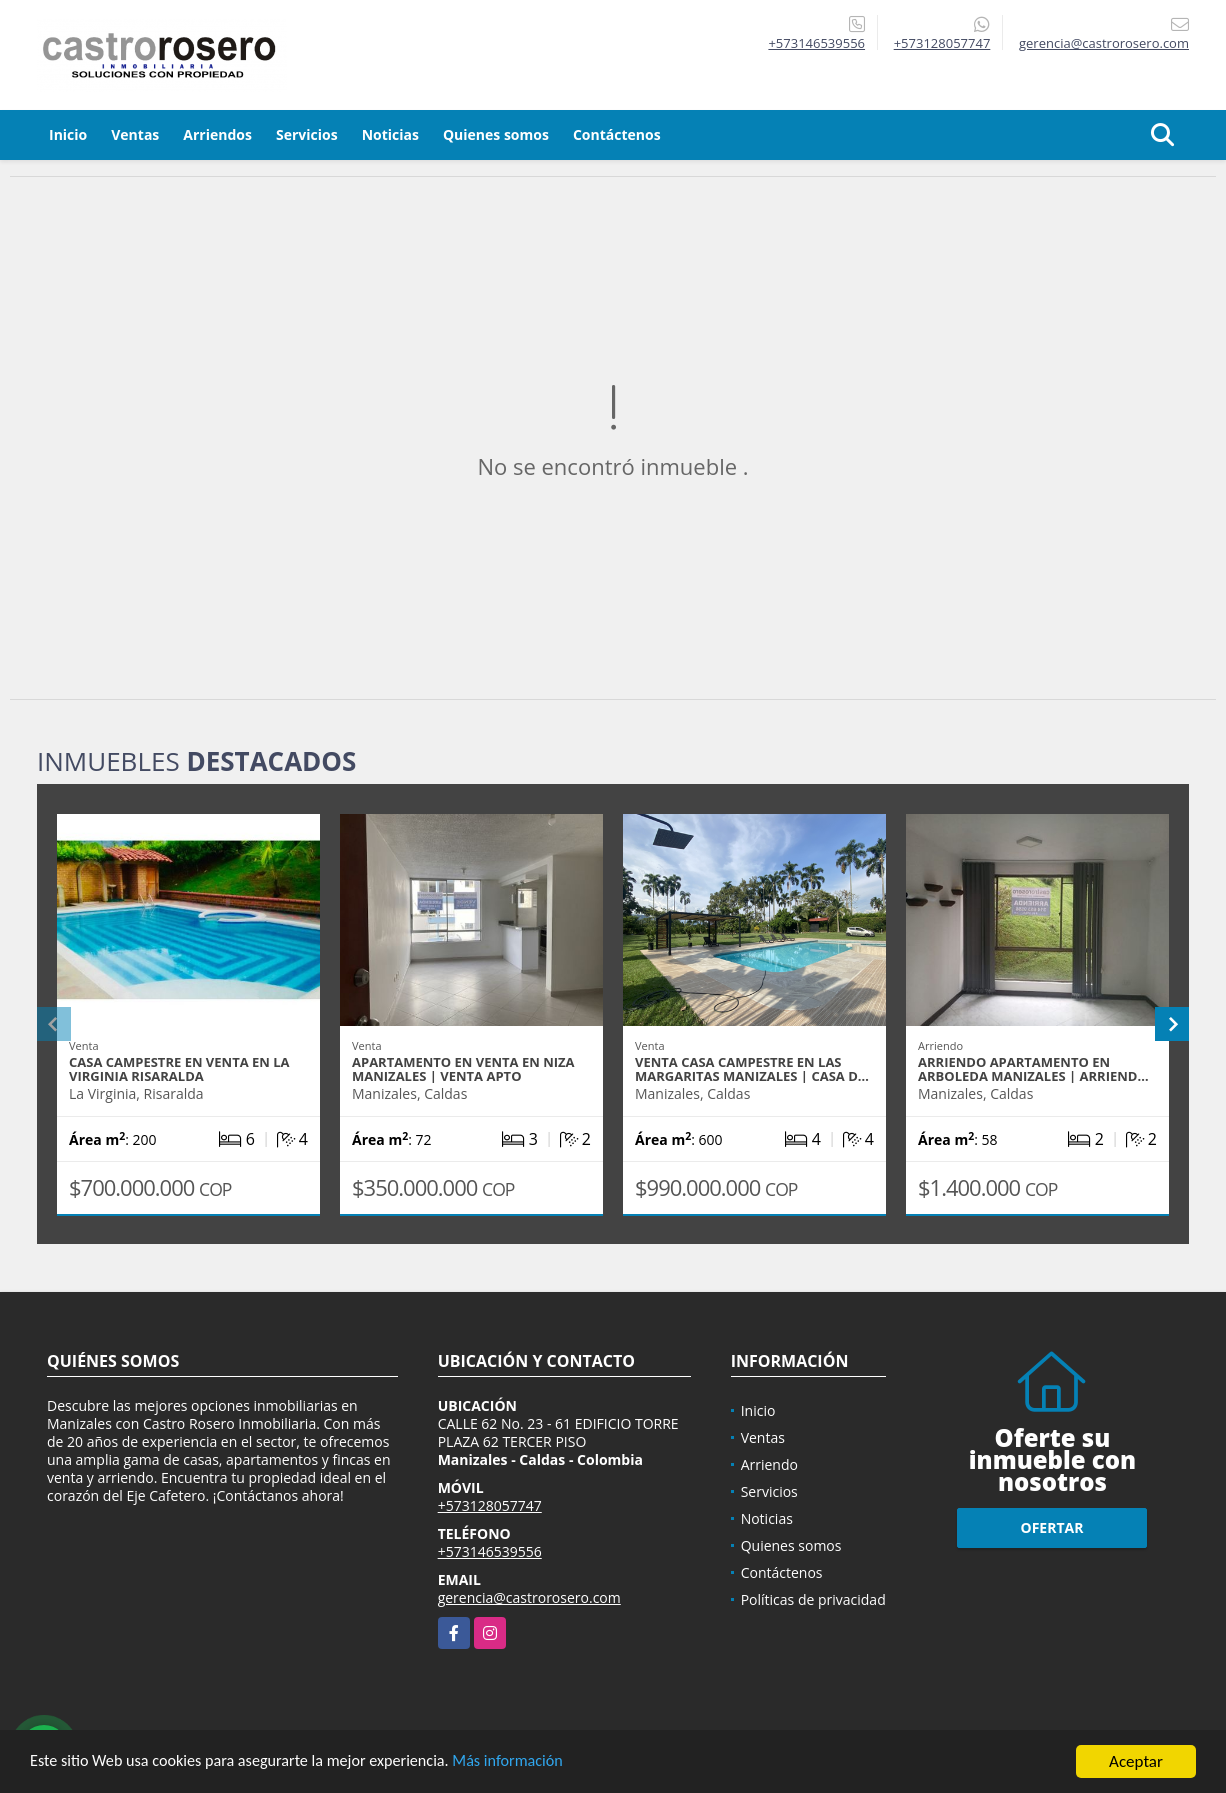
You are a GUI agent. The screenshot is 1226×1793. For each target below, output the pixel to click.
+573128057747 (942, 43)
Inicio (68, 134)
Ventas (135, 134)
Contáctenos (617, 134)
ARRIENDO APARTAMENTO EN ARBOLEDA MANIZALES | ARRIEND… (1033, 1069)
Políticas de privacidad (813, 1599)
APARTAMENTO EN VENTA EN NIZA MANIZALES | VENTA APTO (463, 1069)
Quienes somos (496, 134)
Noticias (390, 134)
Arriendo (769, 1464)
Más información (533, 1763)
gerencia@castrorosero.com (529, 1597)
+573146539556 (816, 43)
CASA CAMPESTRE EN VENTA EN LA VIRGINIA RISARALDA (179, 1069)
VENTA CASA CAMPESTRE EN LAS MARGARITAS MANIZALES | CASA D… (752, 1069)
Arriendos (217, 134)
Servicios (307, 134)
